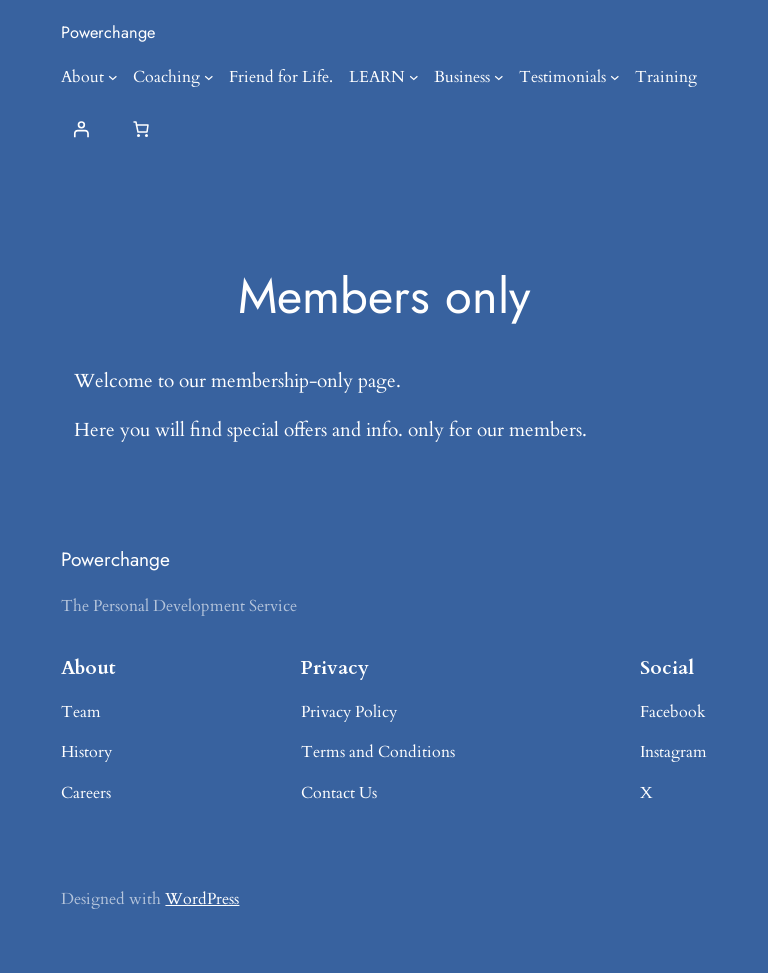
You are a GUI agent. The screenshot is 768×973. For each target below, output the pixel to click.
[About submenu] (113, 77)
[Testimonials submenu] (615, 77)
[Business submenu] (499, 77)
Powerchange (108, 32)
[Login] (81, 129)
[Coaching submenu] (209, 77)
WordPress (202, 899)
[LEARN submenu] (414, 77)
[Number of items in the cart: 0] (141, 129)
